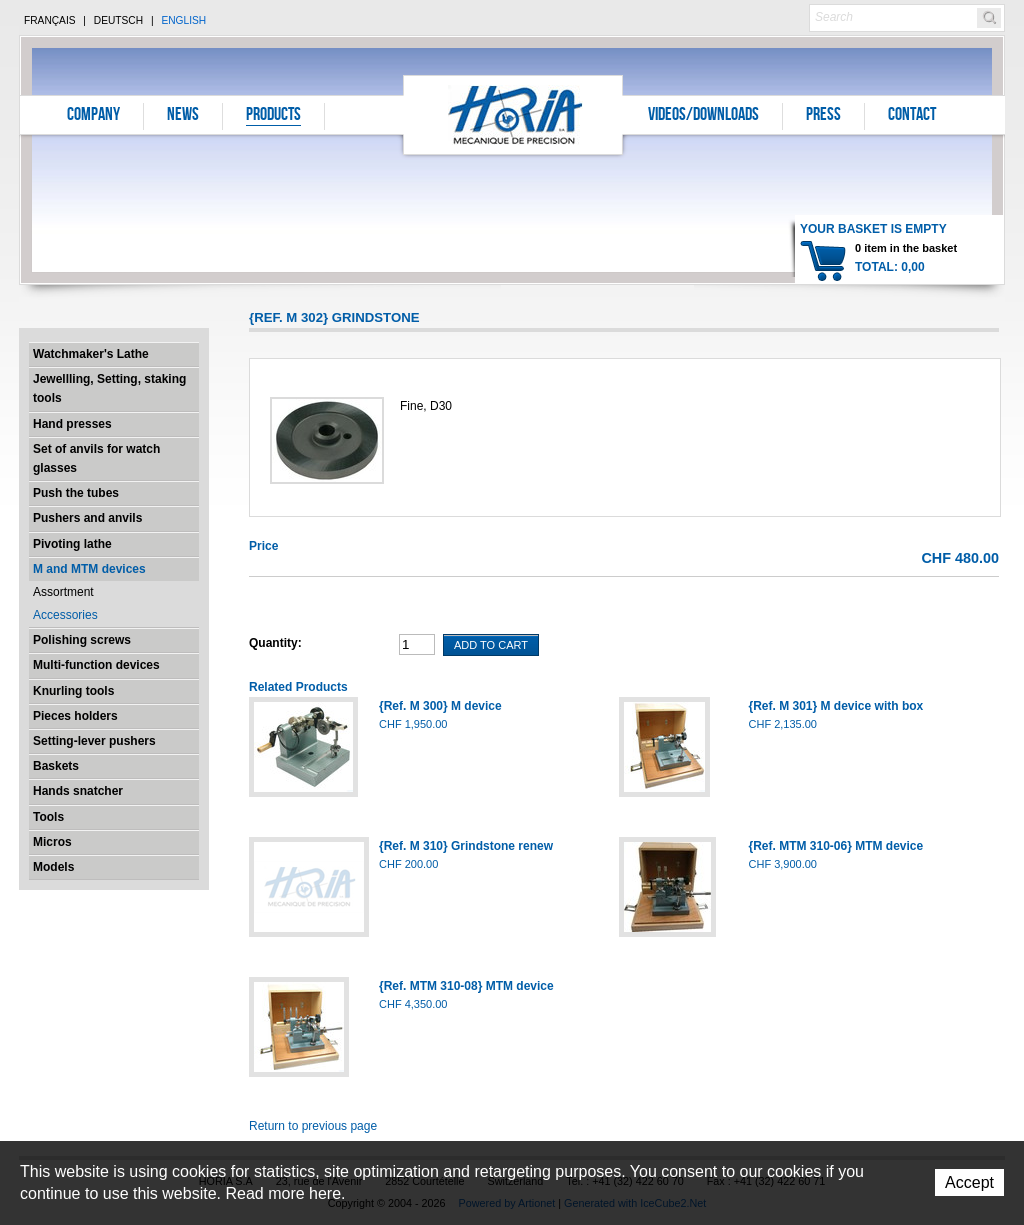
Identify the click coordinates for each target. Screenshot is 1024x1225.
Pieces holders (75, 716)
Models (53, 867)
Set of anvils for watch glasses (96, 458)
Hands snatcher (78, 791)
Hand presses (72, 424)
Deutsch (118, 20)
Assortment (63, 592)
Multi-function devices (96, 665)
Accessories (65, 615)
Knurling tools (73, 691)
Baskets (56, 766)
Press (823, 116)
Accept (969, 1182)
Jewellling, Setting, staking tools (109, 388)
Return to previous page (313, 1126)
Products (273, 116)
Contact (912, 116)
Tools (48, 817)
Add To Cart (491, 645)
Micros (52, 842)
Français (50, 20)
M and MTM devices (89, 569)
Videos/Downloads (703, 116)
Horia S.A (513, 114)
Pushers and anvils (87, 518)
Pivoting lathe (72, 544)
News (183, 116)
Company (93, 116)
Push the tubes (76, 493)
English (183, 20)
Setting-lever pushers (94, 741)
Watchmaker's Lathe (91, 354)
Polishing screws (82, 640)
